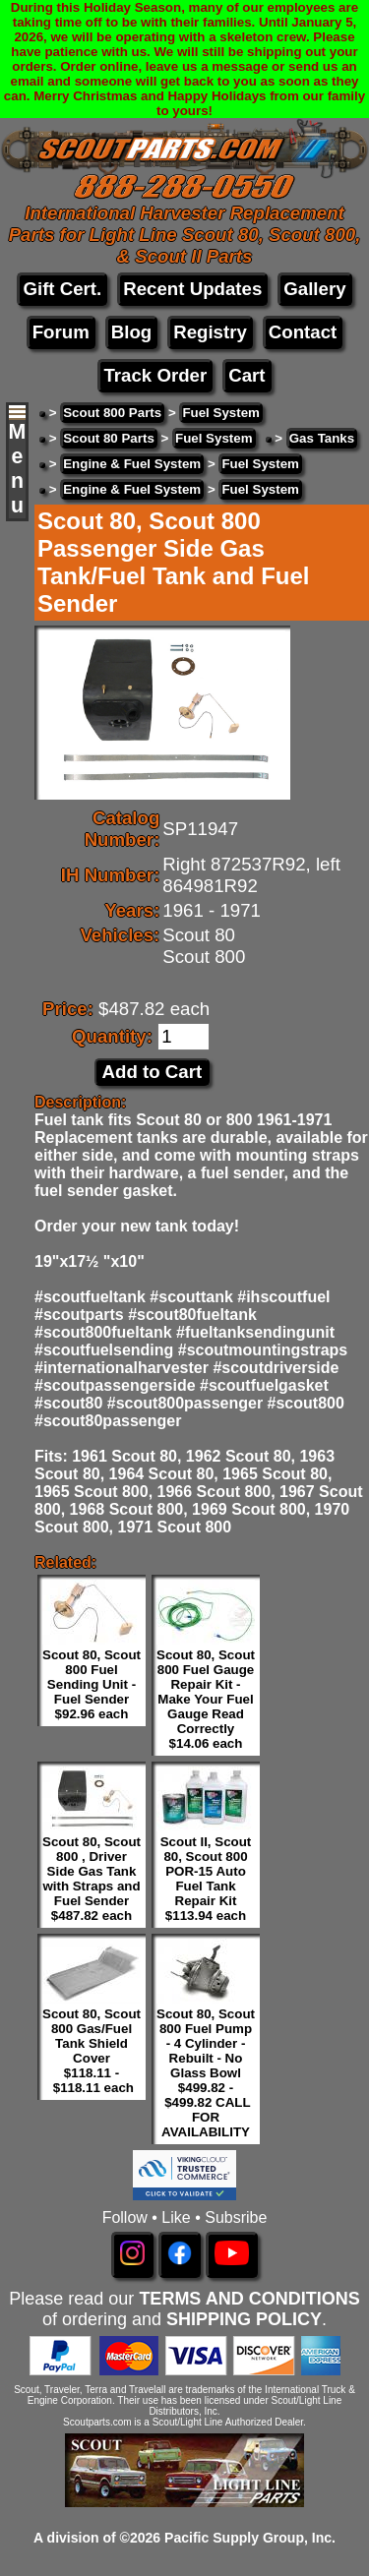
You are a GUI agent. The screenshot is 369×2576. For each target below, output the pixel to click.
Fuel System (221, 412)
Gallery (314, 288)
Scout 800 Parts (112, 412)
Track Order (155, 375)
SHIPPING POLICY (244, 2319)
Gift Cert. (62, 288)
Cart (246, 375)
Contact (303, 332)
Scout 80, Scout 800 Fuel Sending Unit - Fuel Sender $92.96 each (91, 1684)
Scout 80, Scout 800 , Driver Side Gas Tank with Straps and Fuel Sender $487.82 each (91, 1878)
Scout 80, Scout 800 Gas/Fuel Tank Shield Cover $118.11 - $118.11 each (91, 2051)
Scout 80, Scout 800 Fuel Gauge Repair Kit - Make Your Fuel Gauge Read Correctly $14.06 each (205, 1699)
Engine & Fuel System (132, 463)
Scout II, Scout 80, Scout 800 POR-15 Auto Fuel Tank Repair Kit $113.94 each (206, 1878)
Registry (210, 332)
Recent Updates (192, 288)
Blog (131, 332)
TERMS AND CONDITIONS (249, 2298)
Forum (61, 332)
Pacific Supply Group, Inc (248, 2538)
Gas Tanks (321, 438)
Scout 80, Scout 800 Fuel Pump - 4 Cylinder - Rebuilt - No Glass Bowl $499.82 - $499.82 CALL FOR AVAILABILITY (205, 2073)
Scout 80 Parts (108, 438)
